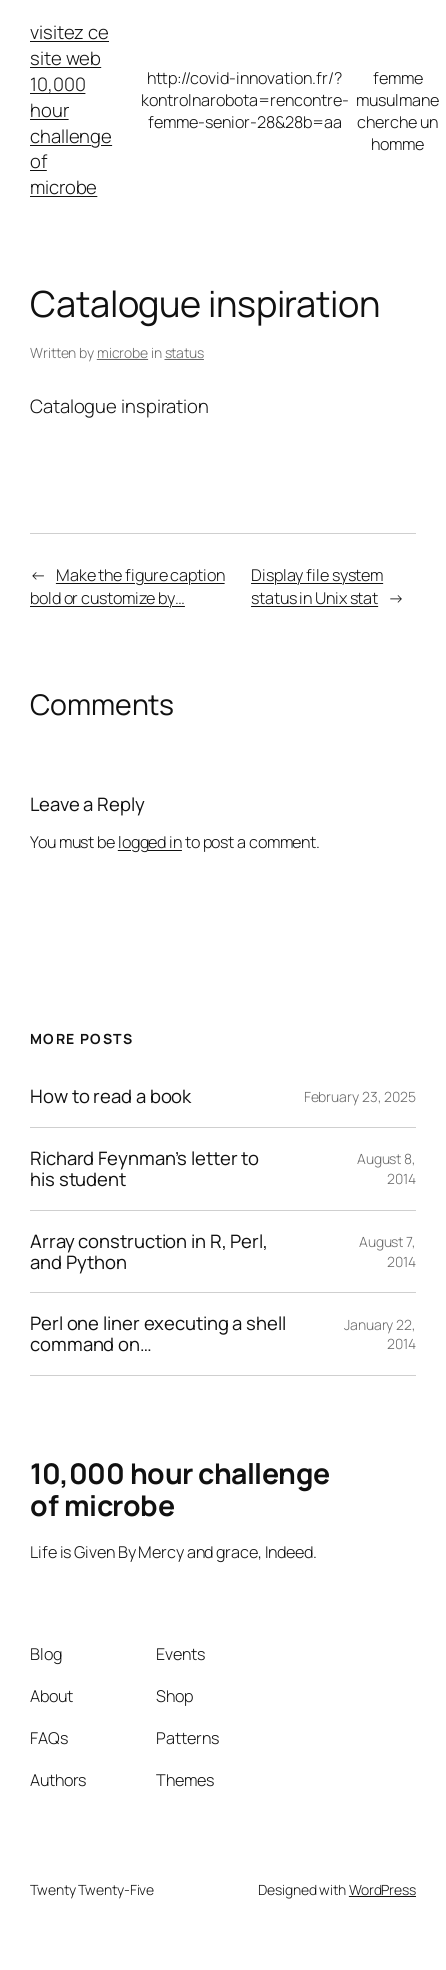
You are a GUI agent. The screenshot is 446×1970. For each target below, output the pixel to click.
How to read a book (110, 1096)
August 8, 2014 (386, 1168)
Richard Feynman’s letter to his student (144, 1169)
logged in (150, 842)
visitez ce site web (69, 45)
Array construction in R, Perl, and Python (149, 1252)
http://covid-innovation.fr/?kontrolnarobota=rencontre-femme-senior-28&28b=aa (245, 100)
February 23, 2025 (360, 1096)
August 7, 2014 (387, 1251)
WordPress (382, 1889)
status (184, 352)
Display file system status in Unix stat (317, 586)
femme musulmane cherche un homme (397, 111)
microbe (122, 352)
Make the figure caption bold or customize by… (127, 586)
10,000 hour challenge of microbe (71, 136)
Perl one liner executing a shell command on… (158, 1334)
